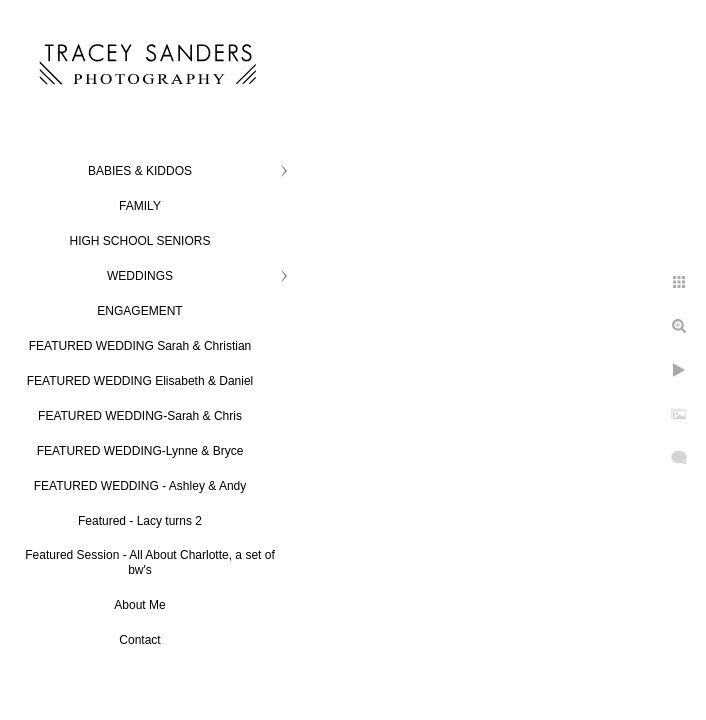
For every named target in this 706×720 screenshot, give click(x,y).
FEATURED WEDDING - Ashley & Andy (140, 486)
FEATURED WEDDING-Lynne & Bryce (140, 451)
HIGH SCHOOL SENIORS (140, 241)
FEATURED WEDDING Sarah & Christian (140, 346)
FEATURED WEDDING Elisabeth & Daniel (140, 381)
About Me (139, 605)
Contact (139, 640)
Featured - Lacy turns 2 (140, 521)
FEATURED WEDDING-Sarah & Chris (140, 416)
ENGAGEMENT (139, 311)
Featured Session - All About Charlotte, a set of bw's (149, 562)
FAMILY (140, 206)
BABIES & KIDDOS (140, 171)
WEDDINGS (140, 276)
